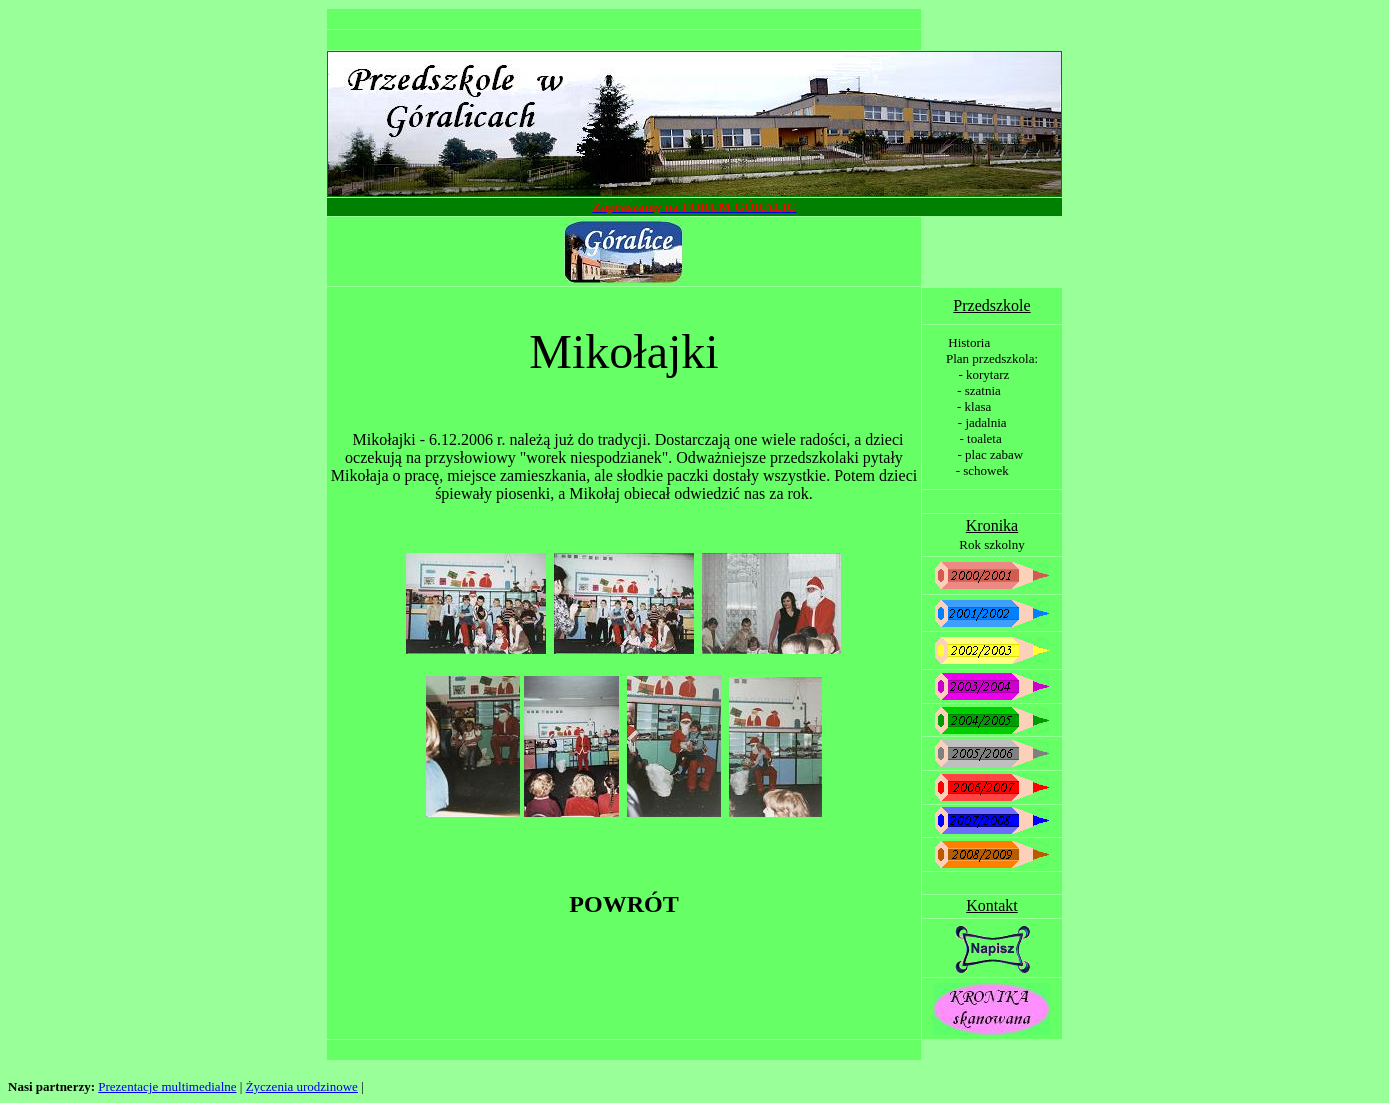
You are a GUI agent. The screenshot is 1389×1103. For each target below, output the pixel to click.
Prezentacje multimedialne (167, 1086)
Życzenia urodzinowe (302, 1086)
